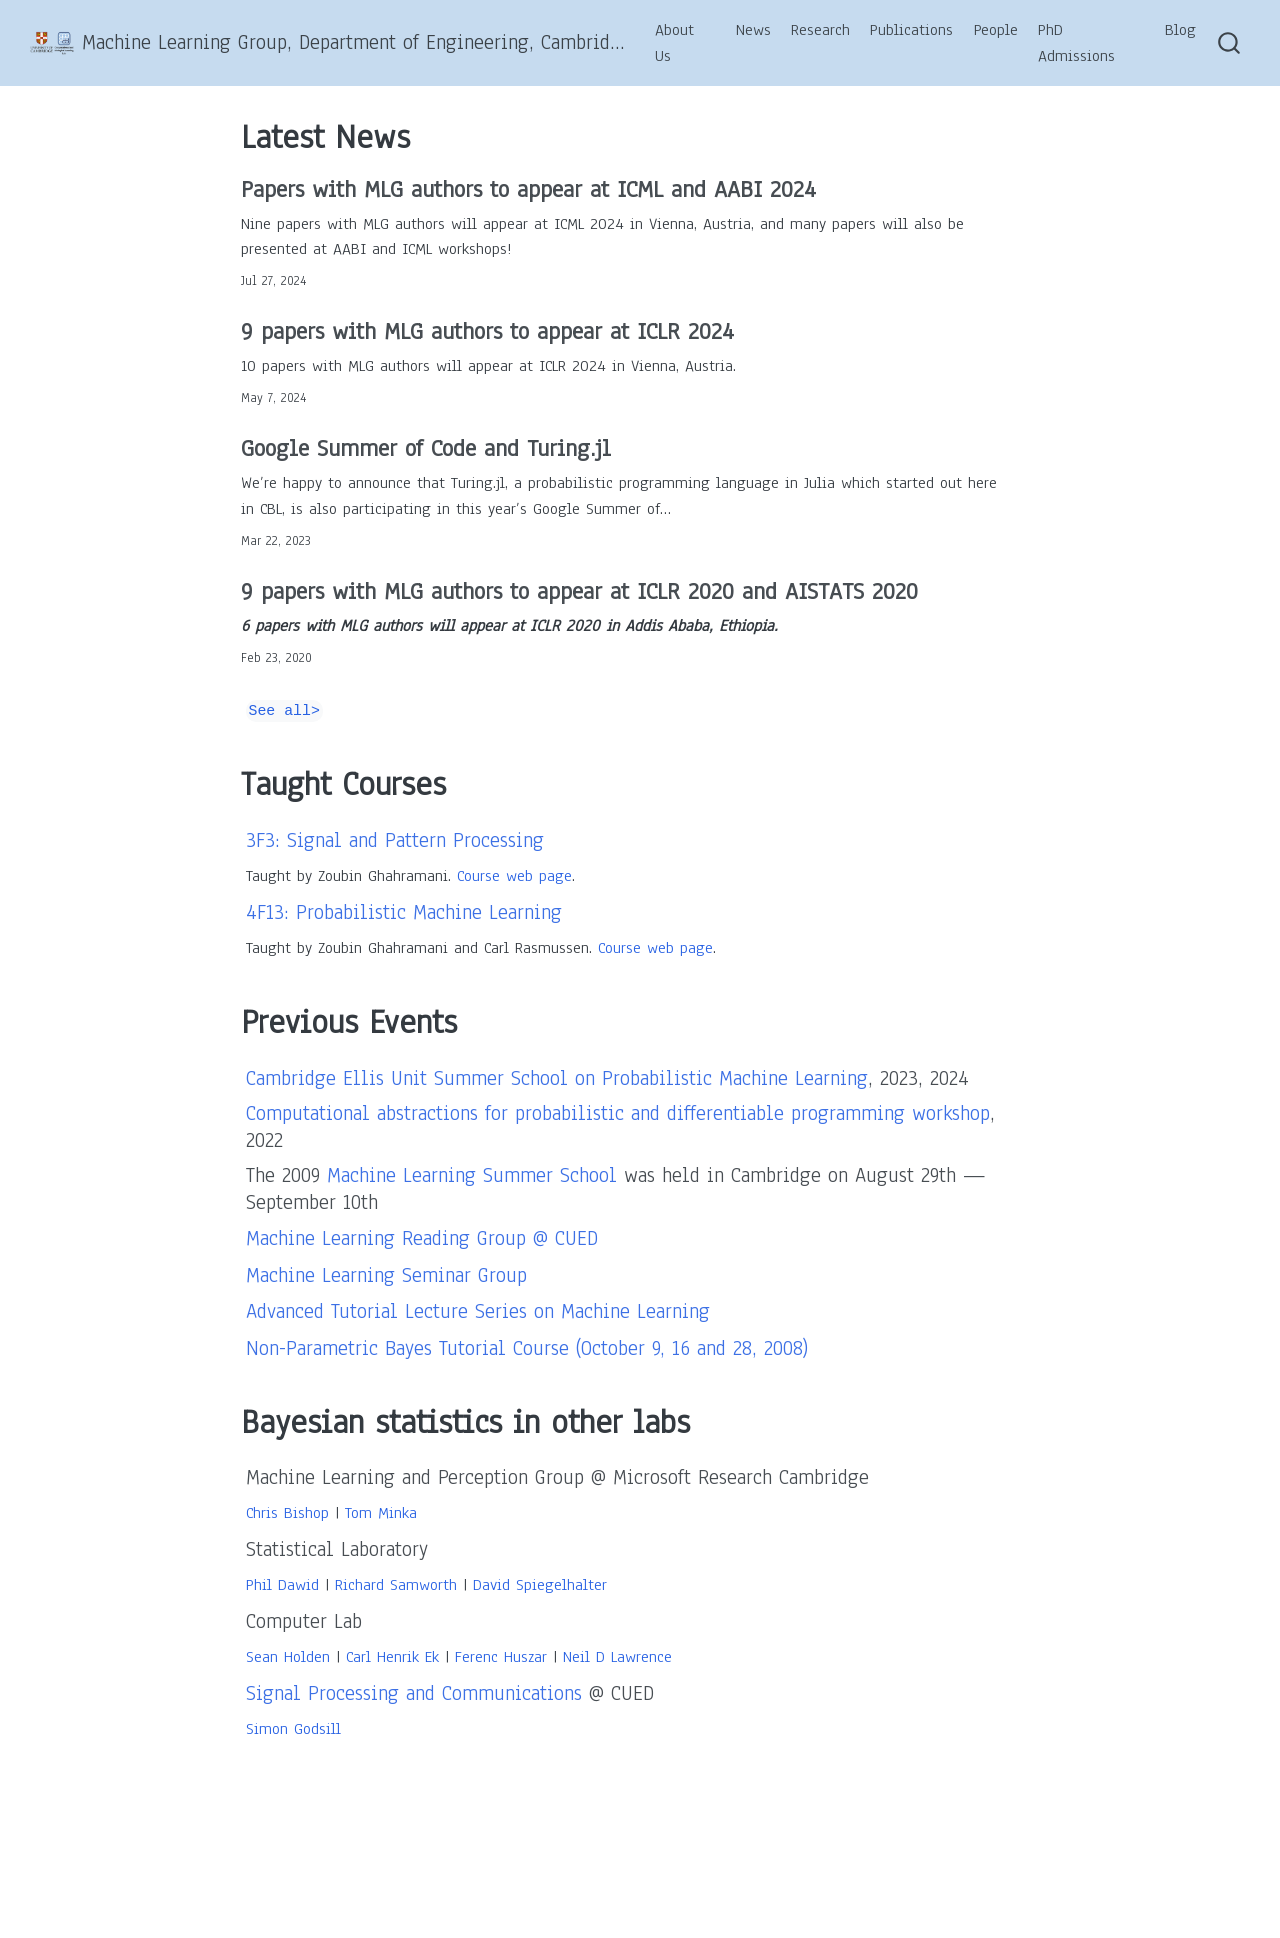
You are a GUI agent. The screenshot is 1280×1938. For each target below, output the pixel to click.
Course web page (514, 876)
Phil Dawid (282, 1585)
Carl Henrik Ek (392, 1657)
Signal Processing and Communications (414, 1693)
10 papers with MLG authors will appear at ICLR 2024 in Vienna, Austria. (488, 366)
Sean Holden (288, 1657)
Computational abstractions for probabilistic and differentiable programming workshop (618, 1113)
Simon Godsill (293, 1729)
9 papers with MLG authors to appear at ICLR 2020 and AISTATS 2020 (579, 591)
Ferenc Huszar (501, 1657)
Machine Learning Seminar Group (386, 1275)
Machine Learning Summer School (472, 1175)
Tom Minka (381, 1513)
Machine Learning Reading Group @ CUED (422, 1238)
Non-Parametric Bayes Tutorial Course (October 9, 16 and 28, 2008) (527, 1348)
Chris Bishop (287, 1513)
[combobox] (1230, 43)
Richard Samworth (396, 1585)
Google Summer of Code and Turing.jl (426, 448)
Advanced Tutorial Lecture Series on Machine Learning (478, 1311)
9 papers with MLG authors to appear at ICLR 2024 (487, 331)
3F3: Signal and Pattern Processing (395, 840)
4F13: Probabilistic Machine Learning (404, 912)
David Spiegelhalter (540, 1585)
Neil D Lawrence (617, 1657)
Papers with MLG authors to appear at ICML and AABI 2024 (528, 189)
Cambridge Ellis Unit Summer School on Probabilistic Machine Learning (557, 1078)
